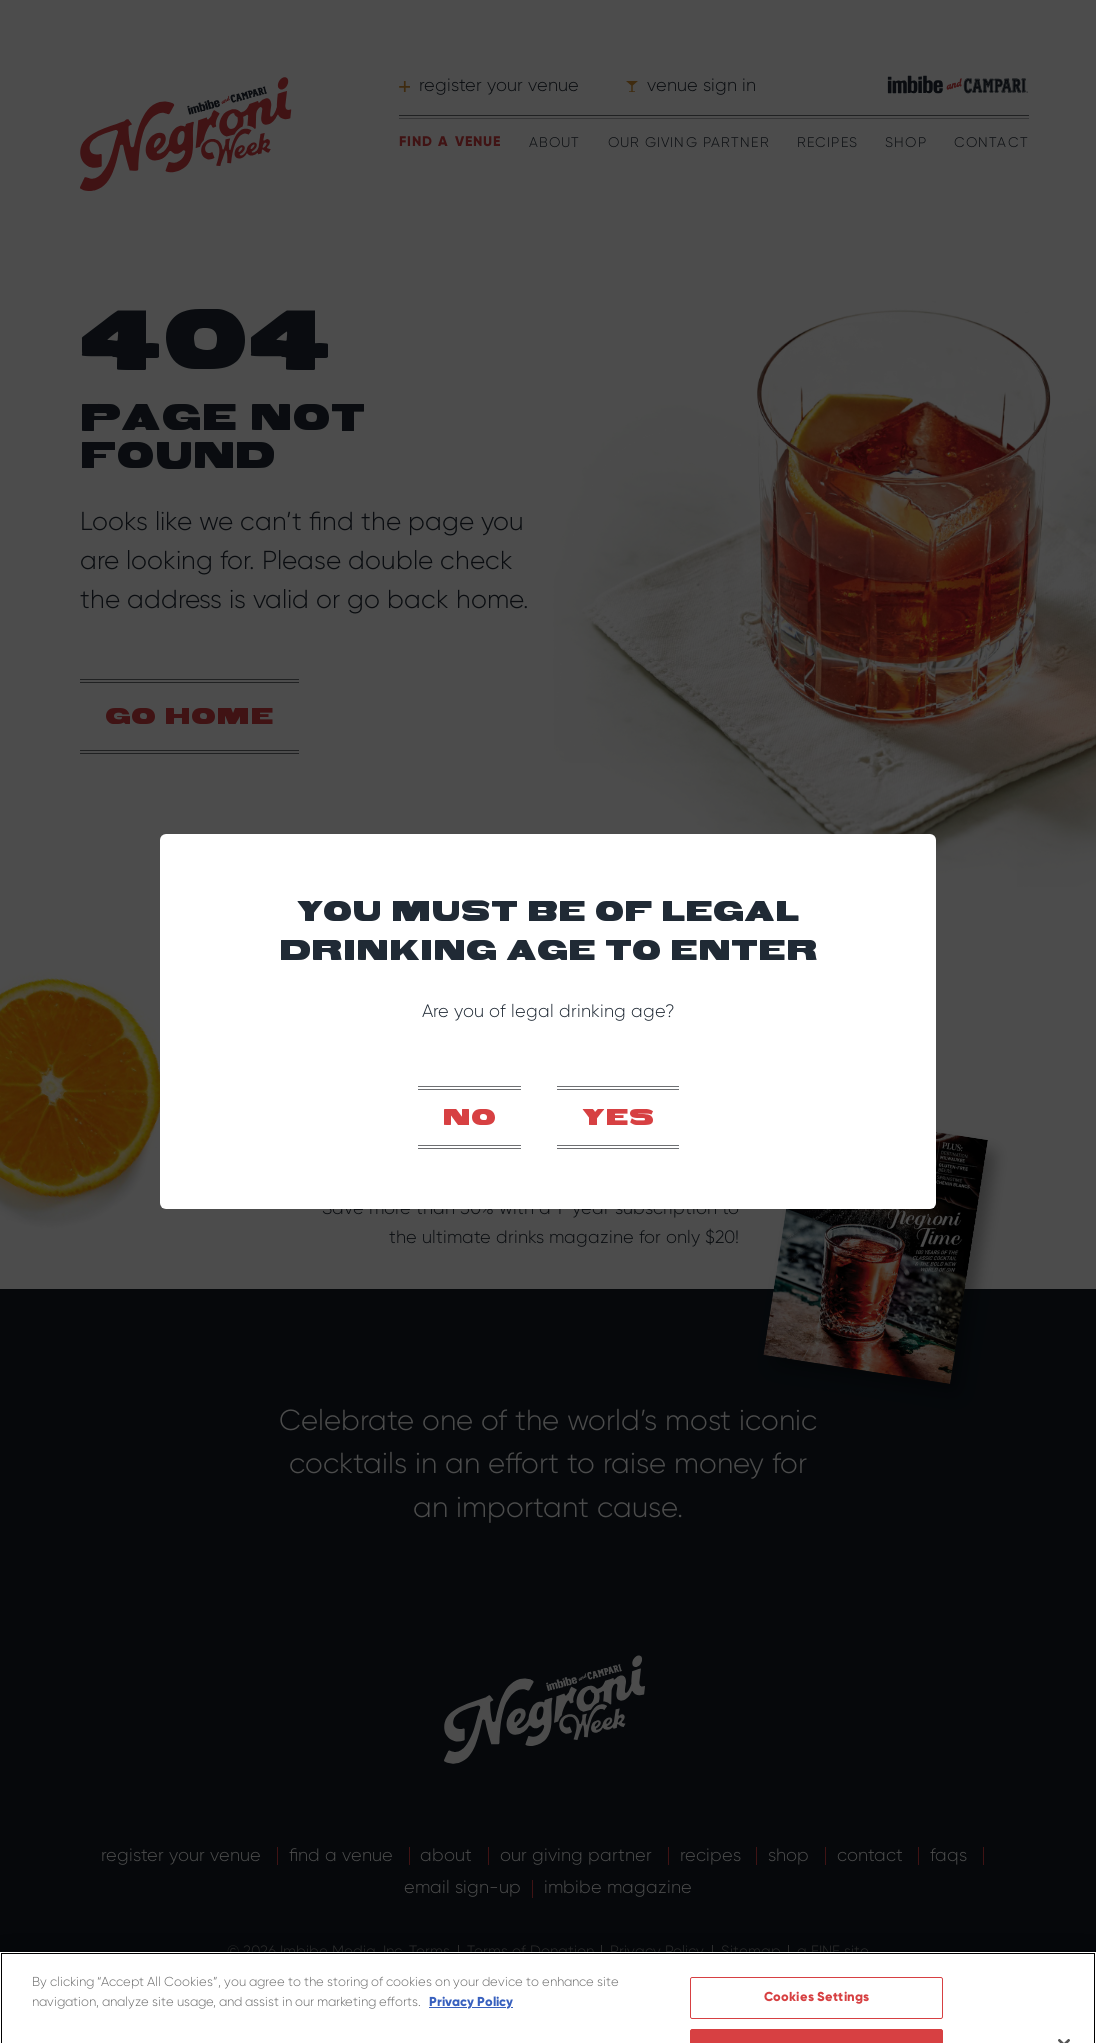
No (469, 1118)
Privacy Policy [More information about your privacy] (471, 1978)
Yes (618, 1118)
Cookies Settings (816, 1974)
